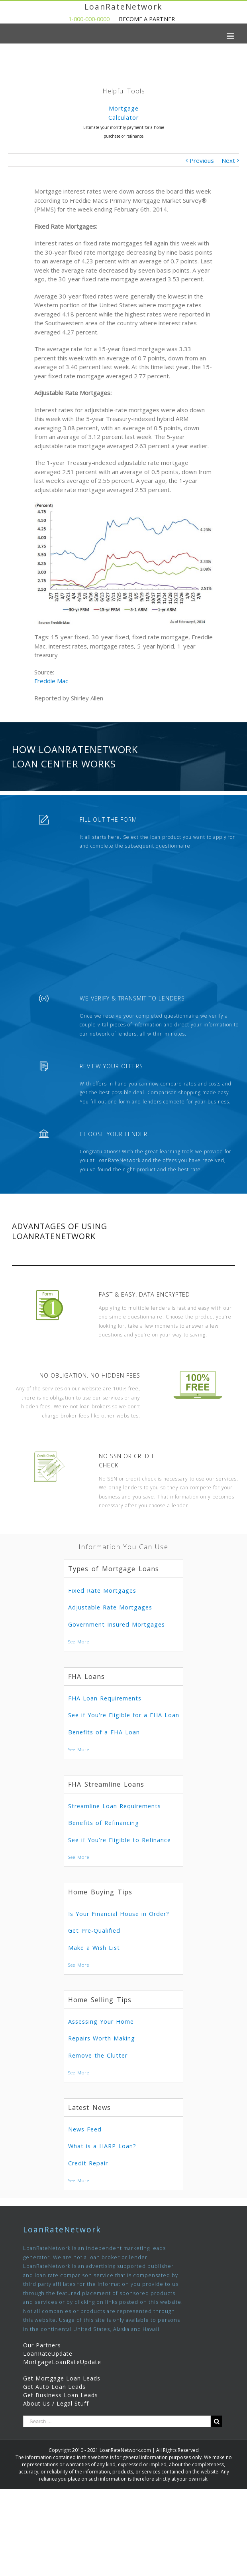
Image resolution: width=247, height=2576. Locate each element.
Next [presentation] (237, 128)
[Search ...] (117, 2421)
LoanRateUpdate (48, 2353)
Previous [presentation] (10, 128)
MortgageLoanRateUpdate (62, 2362)
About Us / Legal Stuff (56, 2403)
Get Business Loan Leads (60, 2395)
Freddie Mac (51, 681)
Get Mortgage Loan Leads (61, 2378)
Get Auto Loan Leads (54, 2386)
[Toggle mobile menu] (231, 36)
